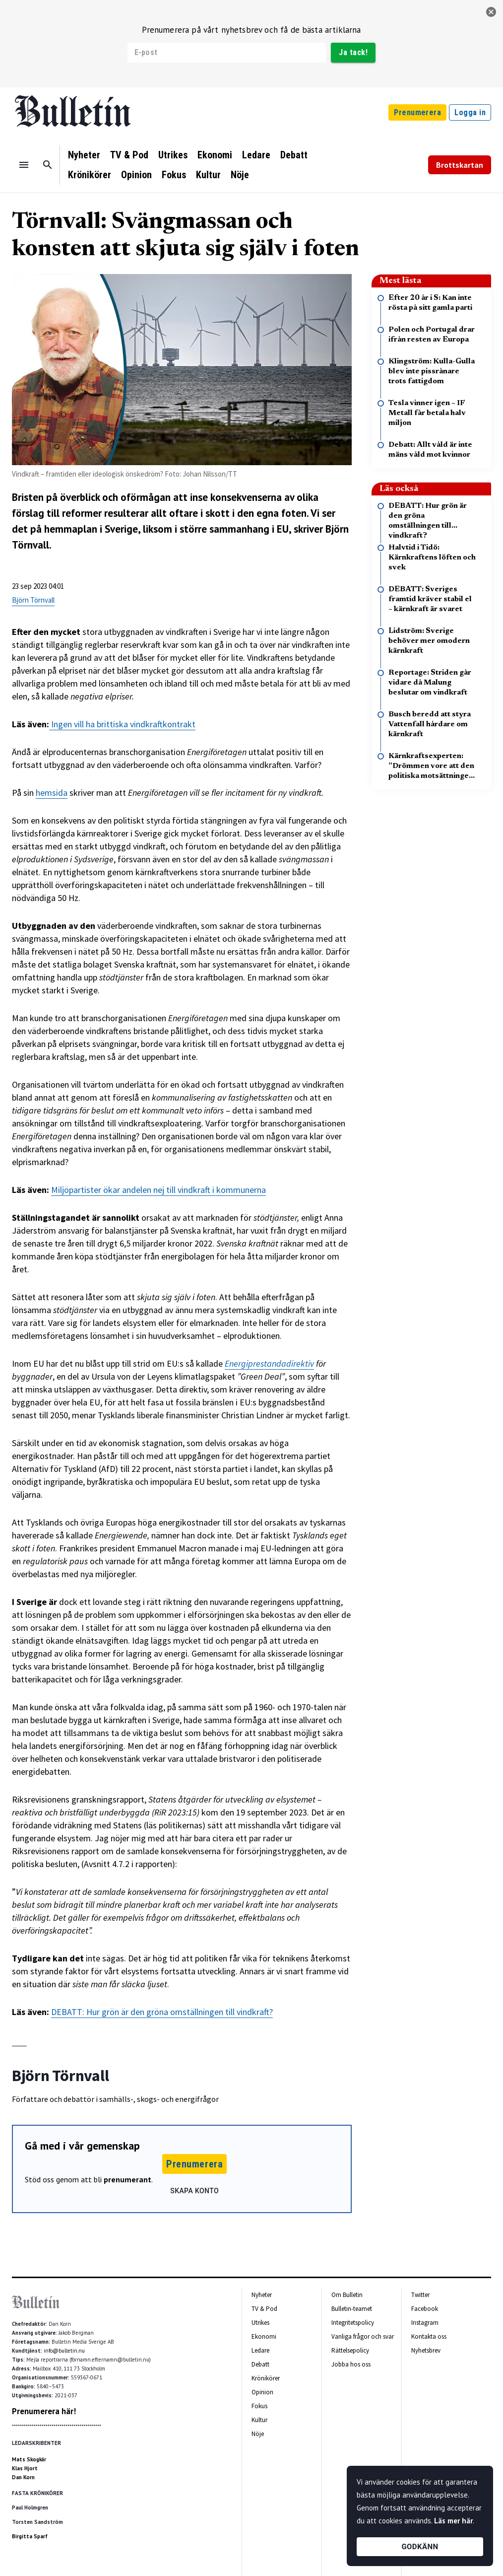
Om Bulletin (347, 2295)
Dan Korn (23, 2477)
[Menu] (24, 165)
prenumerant (127, 2179)
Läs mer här (453, 2520)
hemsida (51, 792)
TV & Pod (129, 155)
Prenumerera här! (44, 2411)
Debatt (294, 155)
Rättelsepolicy (350, 2350)
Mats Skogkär (29, 2459)
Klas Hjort (25, 2468)
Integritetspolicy (352, 2322)
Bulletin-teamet (351, 2308)
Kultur (208, 175)
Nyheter (84, 155)
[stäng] (491, 12)
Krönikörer (89, 175)
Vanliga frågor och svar (362, 2336)
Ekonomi (214, 155)
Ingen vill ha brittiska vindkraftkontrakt (123, 724)
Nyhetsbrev (425, 2350)
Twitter (420, 2295)
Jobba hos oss (351, 2364)
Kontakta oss (428, 2336)
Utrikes (173, 155)
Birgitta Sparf (30, 2536)
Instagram (425, 2322)
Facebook (424, 2308)
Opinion (136, 175)
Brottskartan (459, 165)
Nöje (240, 175)
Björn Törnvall (33, 600)
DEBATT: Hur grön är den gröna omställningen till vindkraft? (162, 2012)
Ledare (256, 155)
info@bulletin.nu (64, 2350)
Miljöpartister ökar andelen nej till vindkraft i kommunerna (158, 1189)
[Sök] (48, 165)
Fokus (174, 175)
